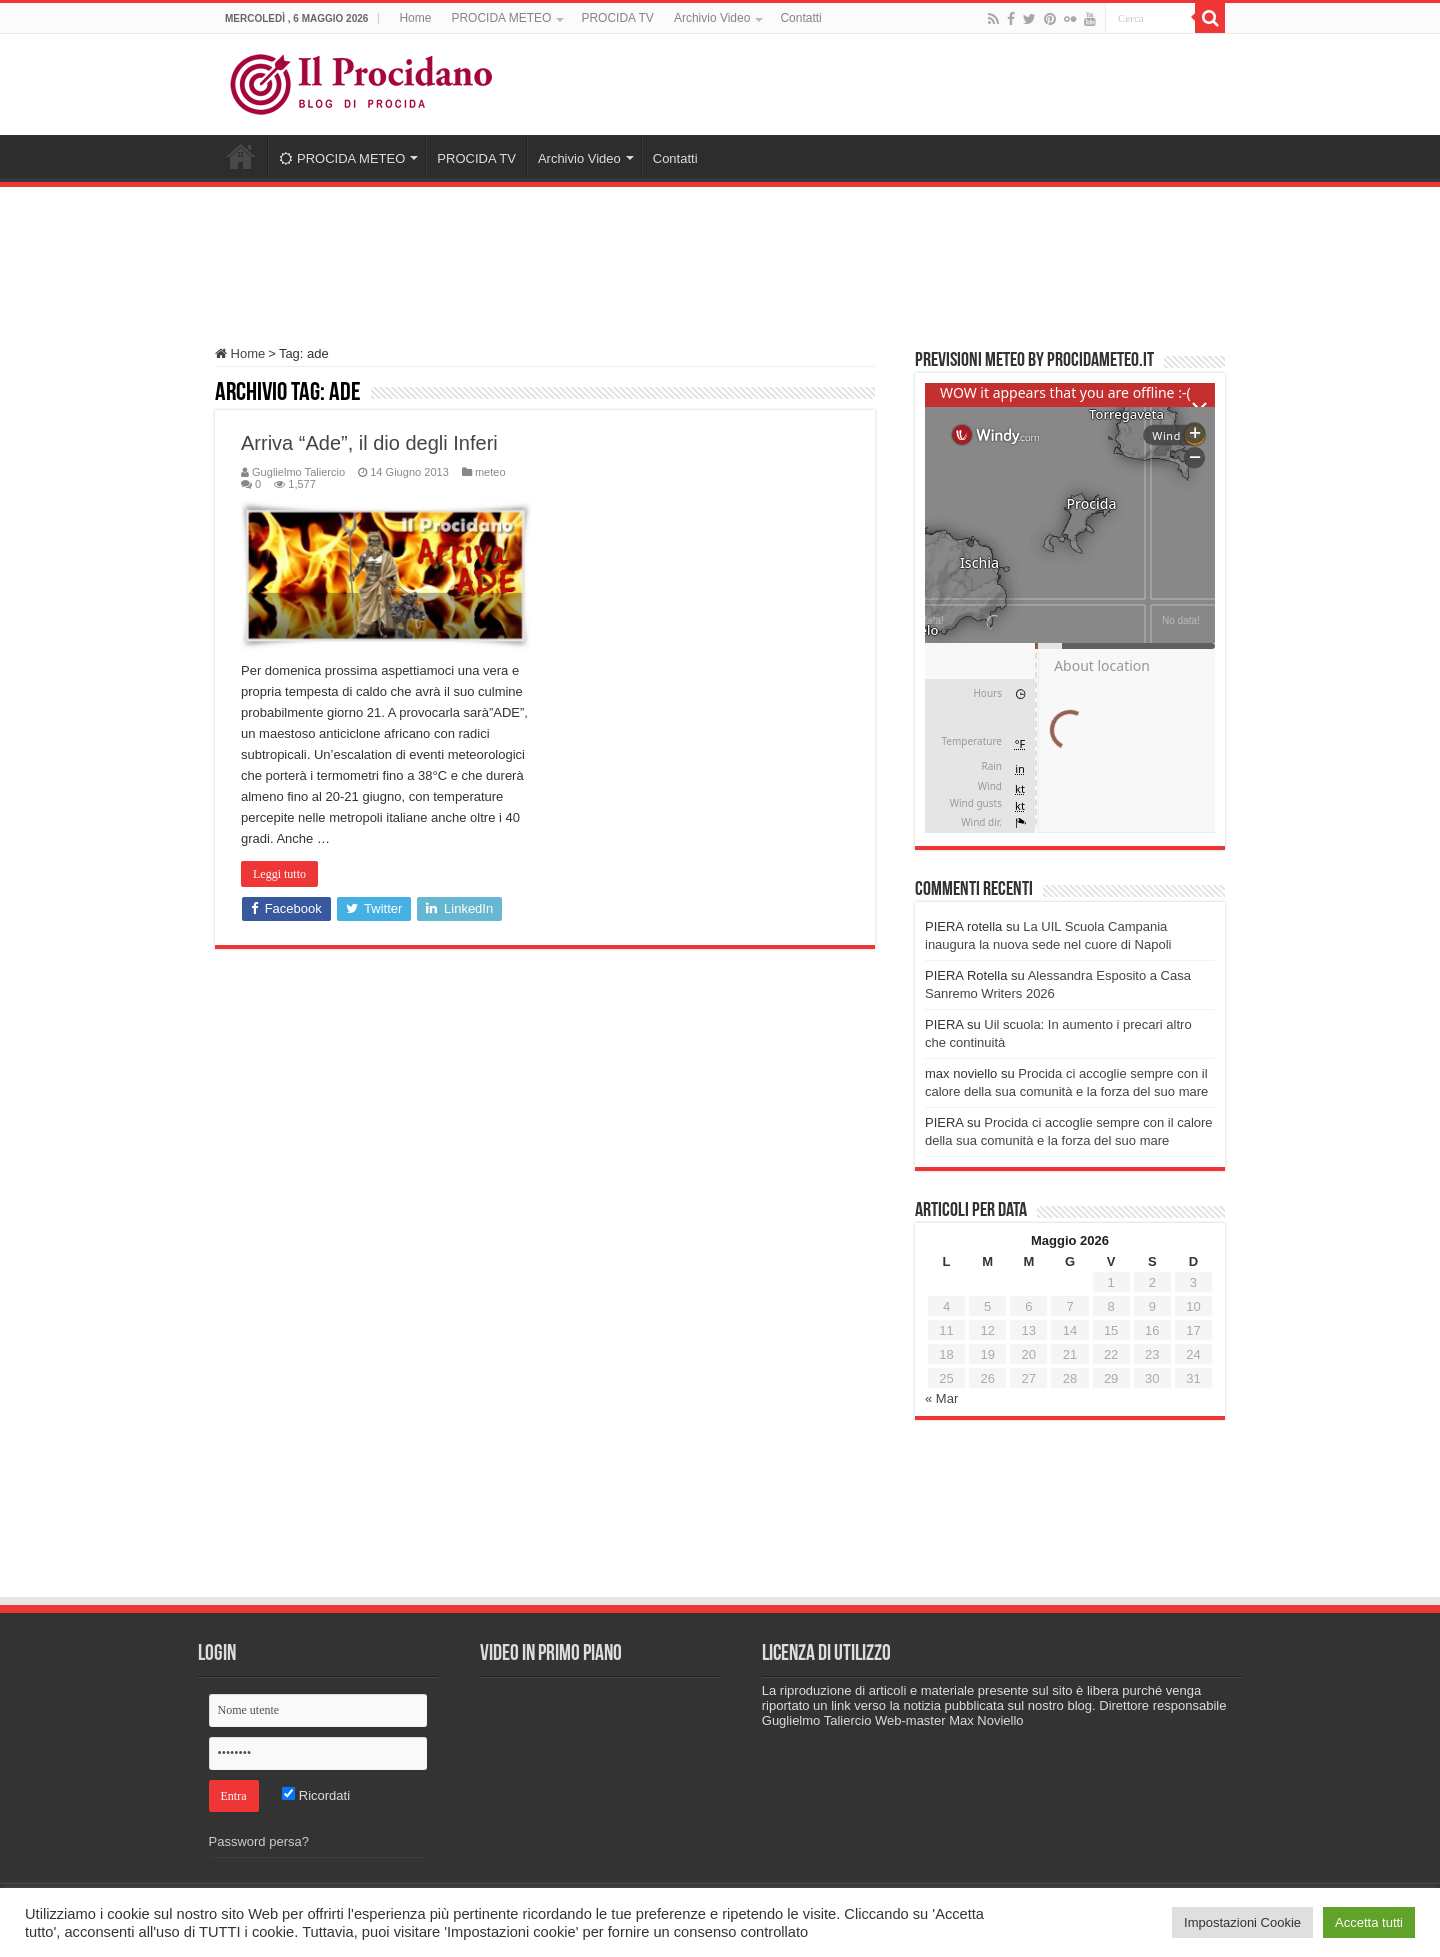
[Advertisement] (720, 257)
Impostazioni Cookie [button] (1242, 1922)
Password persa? (259, 1841)
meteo (490, 472)
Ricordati (316, 1795)
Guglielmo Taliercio (298, 472)
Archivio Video (712, 18)
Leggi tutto (279, 874)
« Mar (941, 1398)
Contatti (800, 18)
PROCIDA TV (617, 18)
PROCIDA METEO (501, 18)
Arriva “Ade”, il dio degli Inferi (369, 443)
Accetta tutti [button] (1369, 1922)
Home (415, 18)
